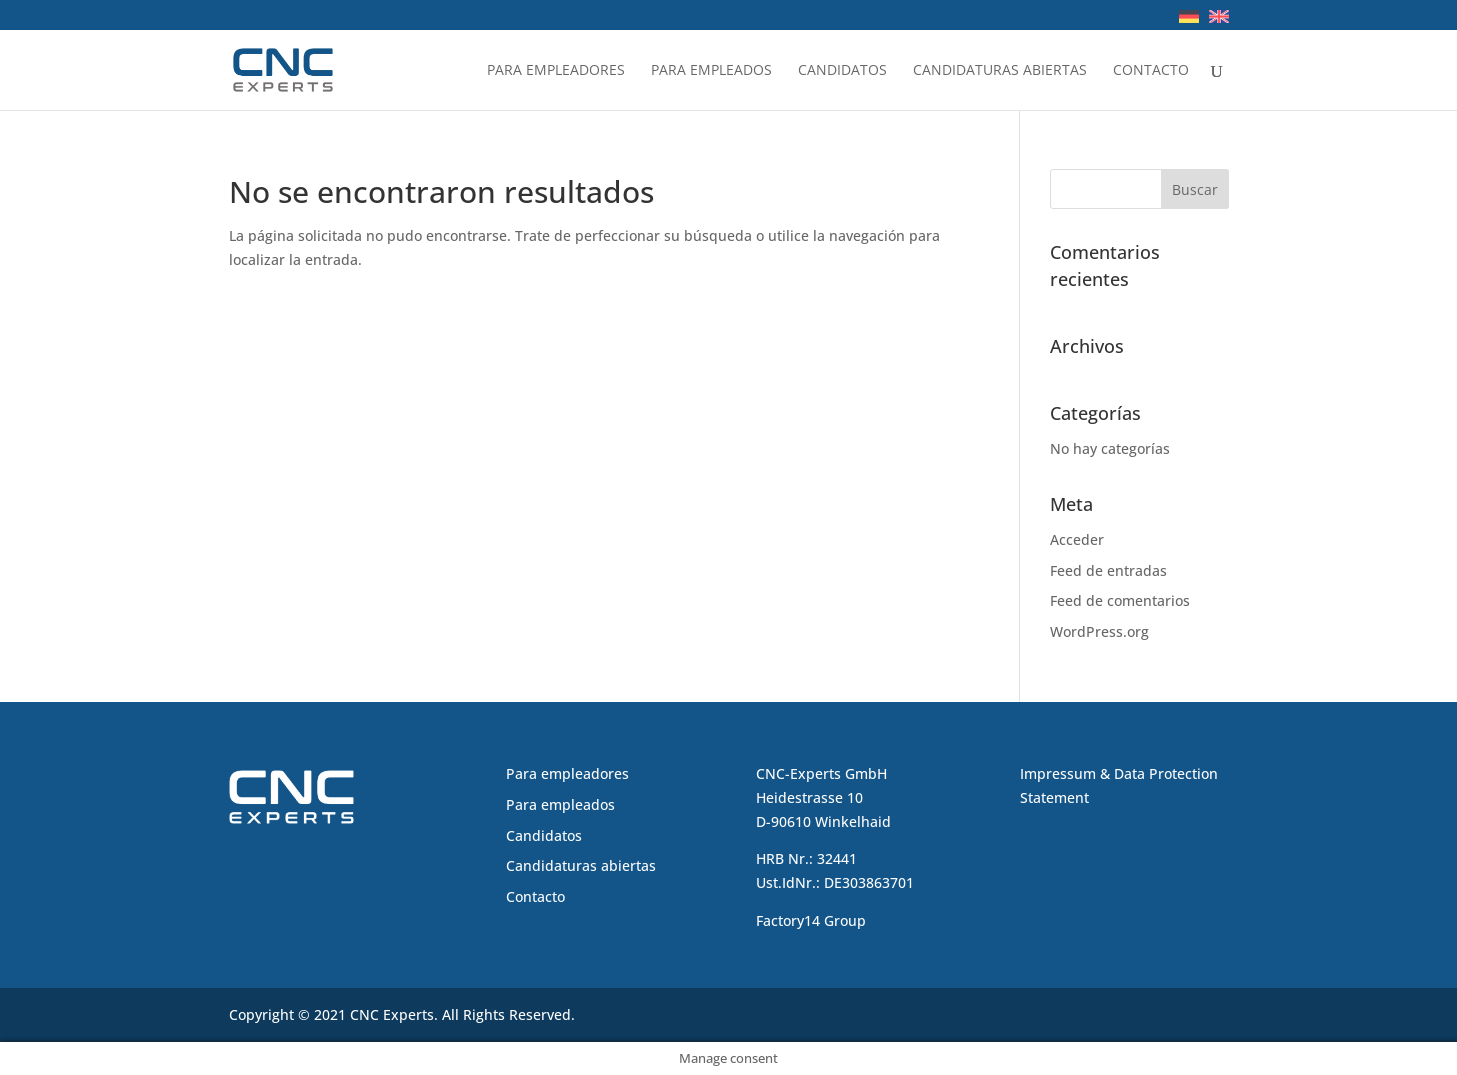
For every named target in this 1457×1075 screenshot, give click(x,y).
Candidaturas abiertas (1000, 71)
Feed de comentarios (1120, 600)
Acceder (1077, 539)
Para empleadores (556, 71)
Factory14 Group (811, 920)
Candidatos (842, 71)
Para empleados (711, 71)
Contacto (1151, 71)
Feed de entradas (1108, 570)
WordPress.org (1099, 631)
